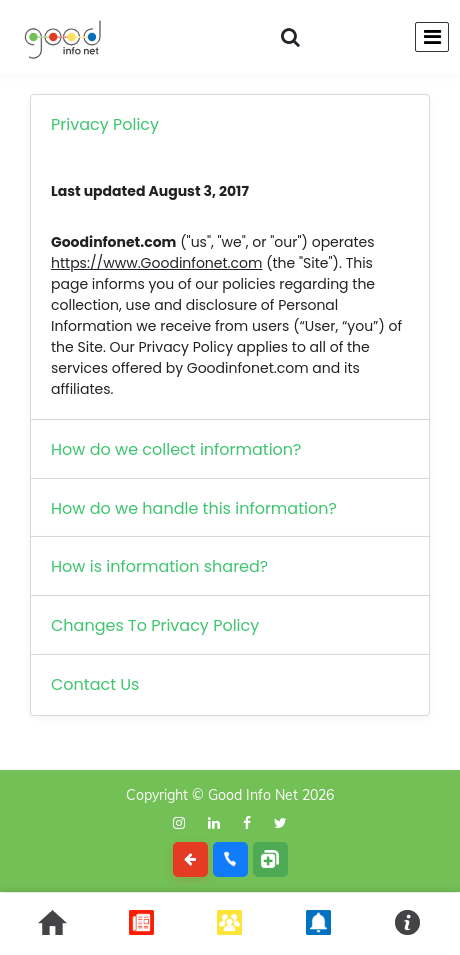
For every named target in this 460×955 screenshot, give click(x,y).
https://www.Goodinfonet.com (156, 263)
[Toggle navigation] (432, 37)
